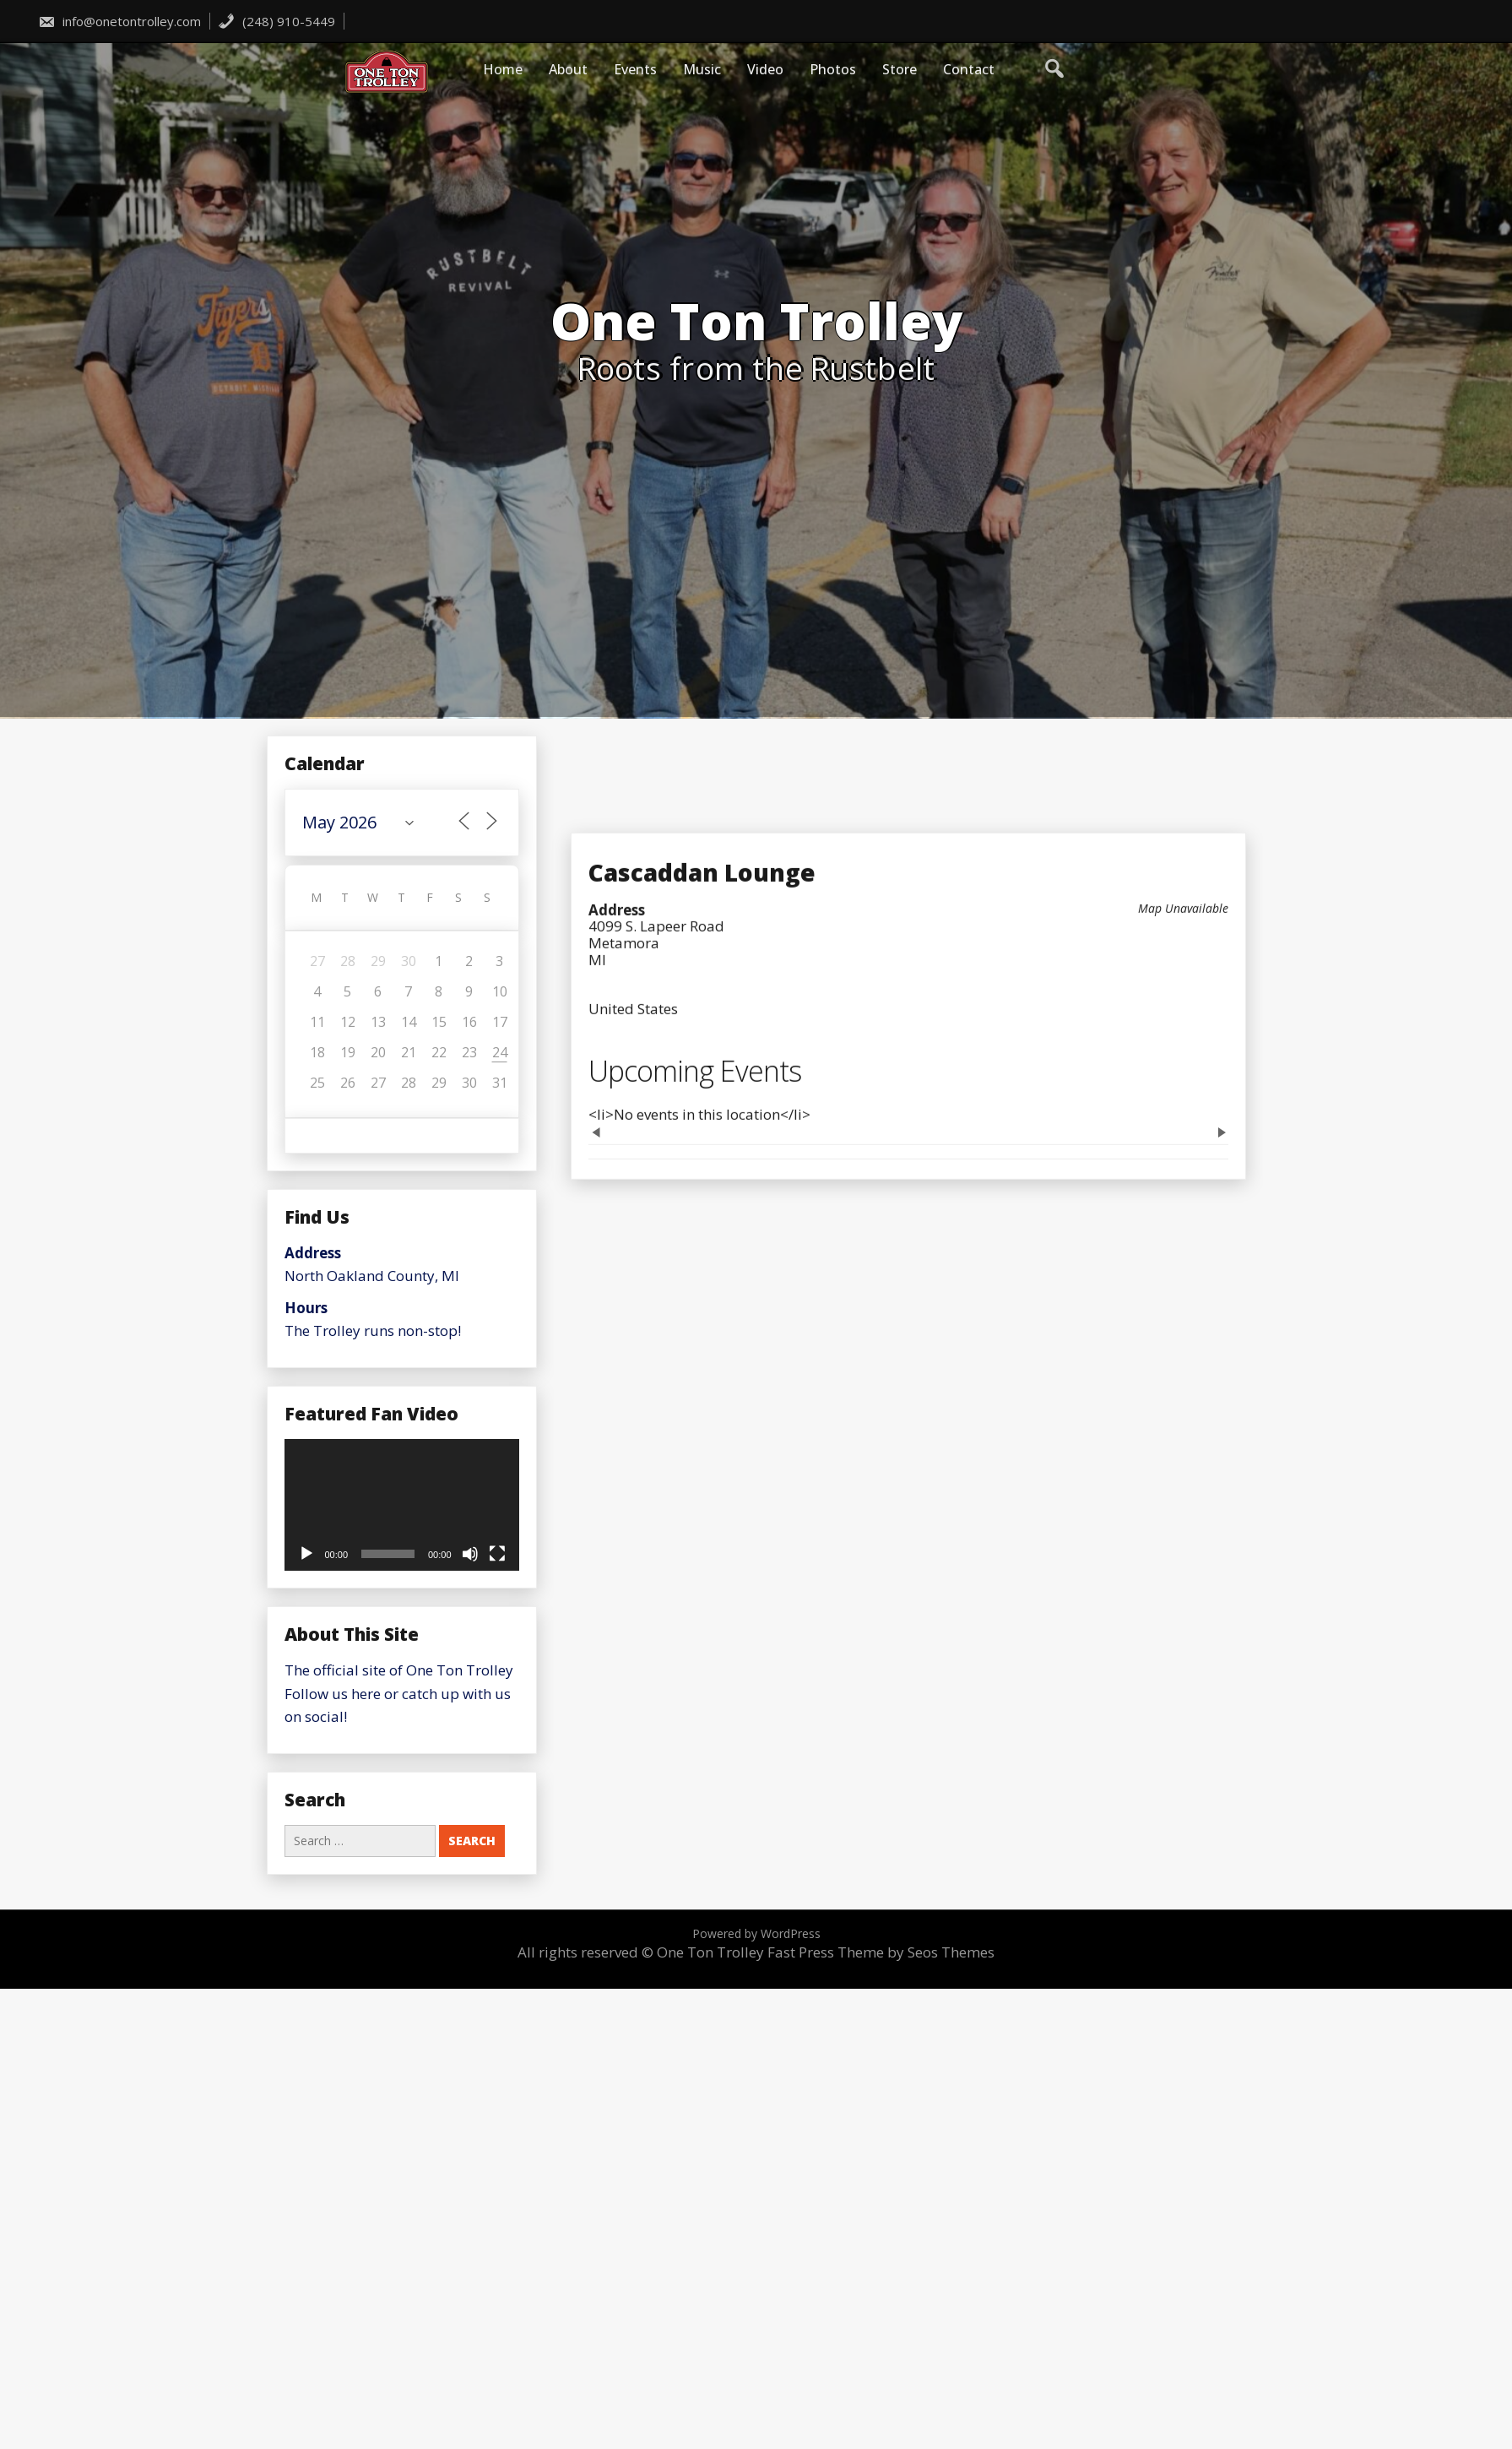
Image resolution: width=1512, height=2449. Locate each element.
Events (635, 69)
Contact (968, 69)
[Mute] (470, 1553)
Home (503, 69)
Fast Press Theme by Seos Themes (880, 1952)
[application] (402, 1505)
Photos (833, 69)
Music (702, 69)
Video (765, 69)
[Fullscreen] (497, 1553)
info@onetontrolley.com (119, 21)
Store (899, 69)
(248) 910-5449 (276, 21)
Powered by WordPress (756, 1933)
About (568, 69)
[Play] (306, 1553)
